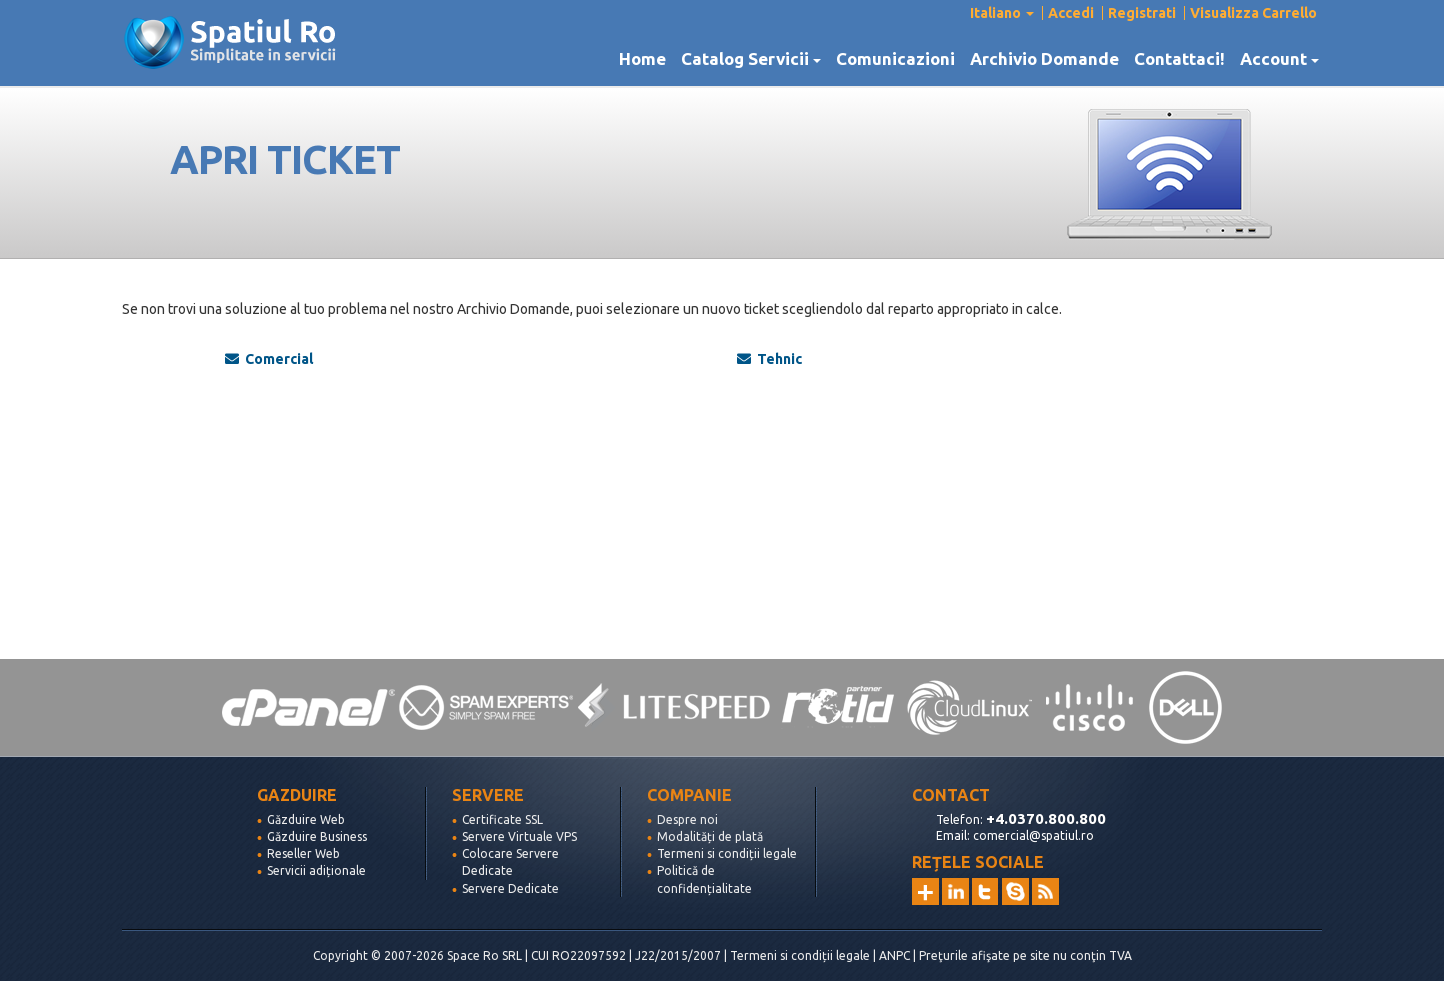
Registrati (1142, 13)
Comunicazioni (895, 59)
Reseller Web (303, 853)
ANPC (894, 955)
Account (1279, 59)
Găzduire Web (306, 819)
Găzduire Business (317, 836)
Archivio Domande (1044, 59)
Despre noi (687, 819)
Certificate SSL (502, 819)
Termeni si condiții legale (727, 853)
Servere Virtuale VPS (519, 836)
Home (642, 59)
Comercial (269, 359)
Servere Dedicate (510, 888)
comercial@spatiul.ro (1033, 835)
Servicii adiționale (316, 870)
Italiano (1002, 13)
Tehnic (769, 359)
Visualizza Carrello (1253, 13)
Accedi (1071, 13)
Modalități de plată (710, 836)
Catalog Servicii (751, 59)
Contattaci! (1179, 59)
